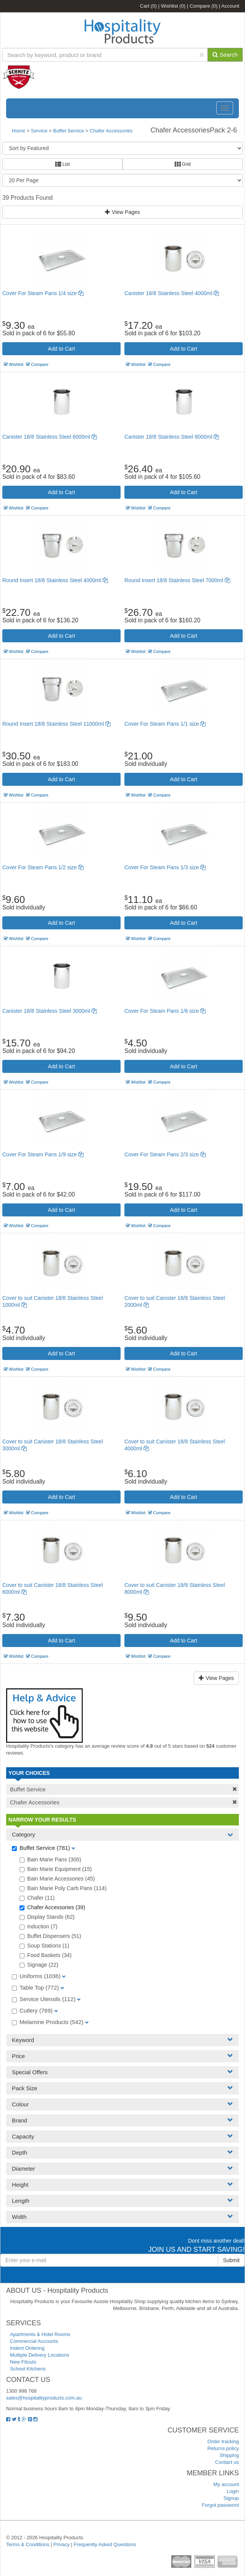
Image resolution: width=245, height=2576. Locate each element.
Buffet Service (68, 131)
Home (18, 131)
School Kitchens (28, 2369)
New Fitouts (23, 2362)
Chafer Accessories (111, 131)
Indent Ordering (27, 2348)
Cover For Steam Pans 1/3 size (165, 867)
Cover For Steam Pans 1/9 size (42, 1154)
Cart (148, 6)
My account (226, 2484)
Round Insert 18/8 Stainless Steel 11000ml (56, 724)
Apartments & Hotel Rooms (40, 2334)
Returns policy (223, 2448)
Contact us (227, 2462)
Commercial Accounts (34, 2341)
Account (230, 6)
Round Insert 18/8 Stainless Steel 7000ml (177, 580)
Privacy (61, 2544)
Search (225, 54)
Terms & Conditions (27, 2544)
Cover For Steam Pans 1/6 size (165, 1011)
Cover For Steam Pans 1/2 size (42, 867)
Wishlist (173, 6)
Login (233, 2491)
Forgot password (220, 2505)
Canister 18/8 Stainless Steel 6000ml (49, 437)
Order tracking (223, 2441)
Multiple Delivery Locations (39, 2355)
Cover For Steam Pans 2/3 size (165, 1154)
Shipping (229, 2455)
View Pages (122, 212)
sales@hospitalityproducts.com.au (44, 2398)
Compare (203, 6)
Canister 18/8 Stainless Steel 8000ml (171, 437)
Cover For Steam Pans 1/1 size (165, 724)
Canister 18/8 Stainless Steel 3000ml (49, 1011)
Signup (231, 2498)
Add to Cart (61, 349)
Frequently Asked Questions (105, 2544)
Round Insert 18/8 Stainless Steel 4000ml (55, 580)
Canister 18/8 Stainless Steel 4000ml (171, 293)
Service (40, 131)
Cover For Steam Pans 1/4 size (42, 293)
